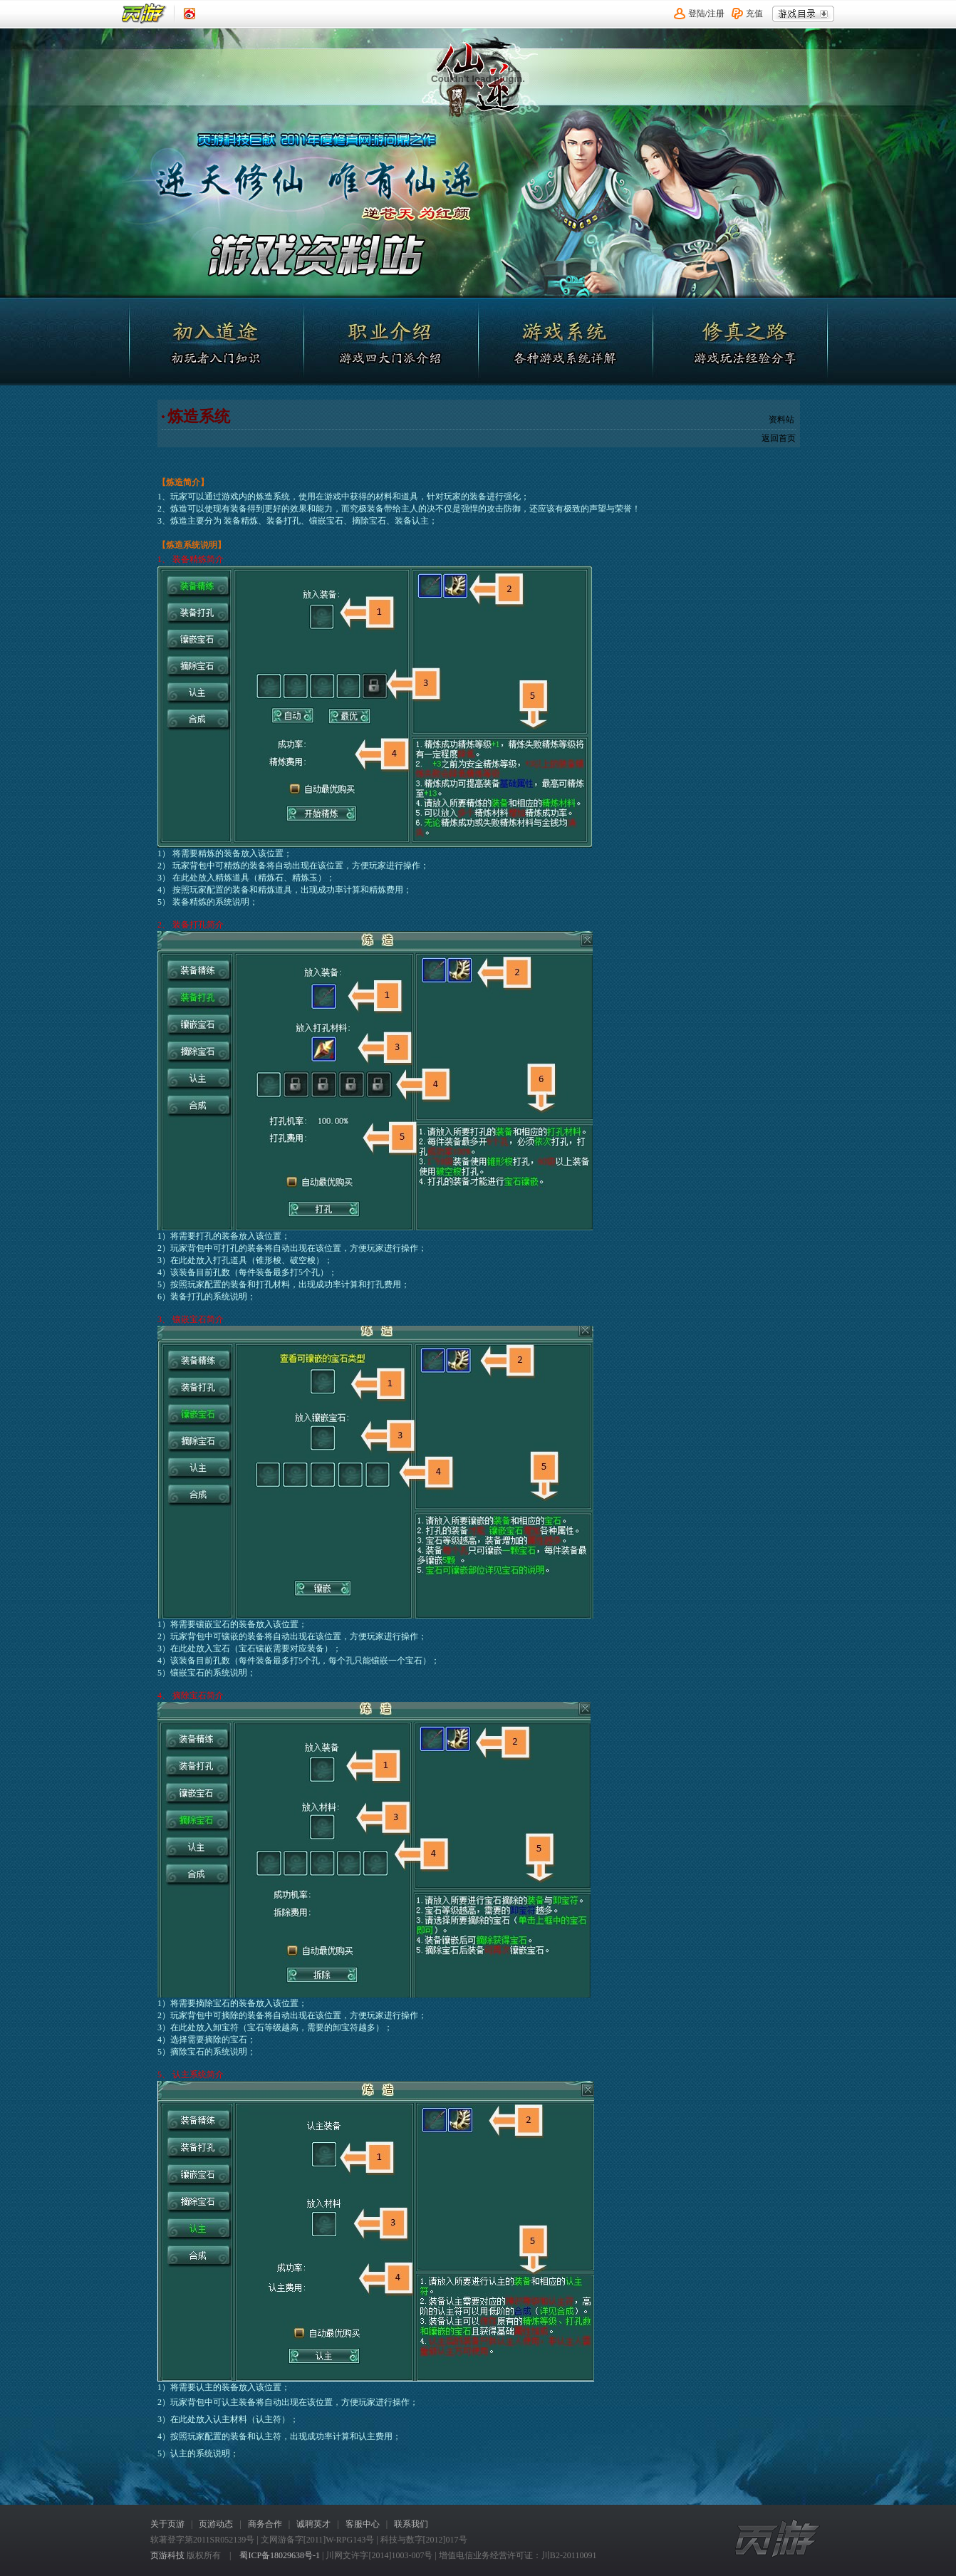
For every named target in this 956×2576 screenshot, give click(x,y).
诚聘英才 (313, 2524)
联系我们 (411, 2524)
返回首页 (779, 438)
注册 (715, 14)
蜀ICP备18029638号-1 (279, 2555)
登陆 (696, 14)
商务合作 (265, 2524)
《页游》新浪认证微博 (189, 13)
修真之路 (736, 340)
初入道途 (219, 340)
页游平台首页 (144, 14)
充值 (754, 14)
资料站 (781, 420)
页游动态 (216, 2524)
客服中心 (362, 2524)
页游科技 (167, 2555)
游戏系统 (563, 340)
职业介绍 (391, 340)
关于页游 (167, 2524)
